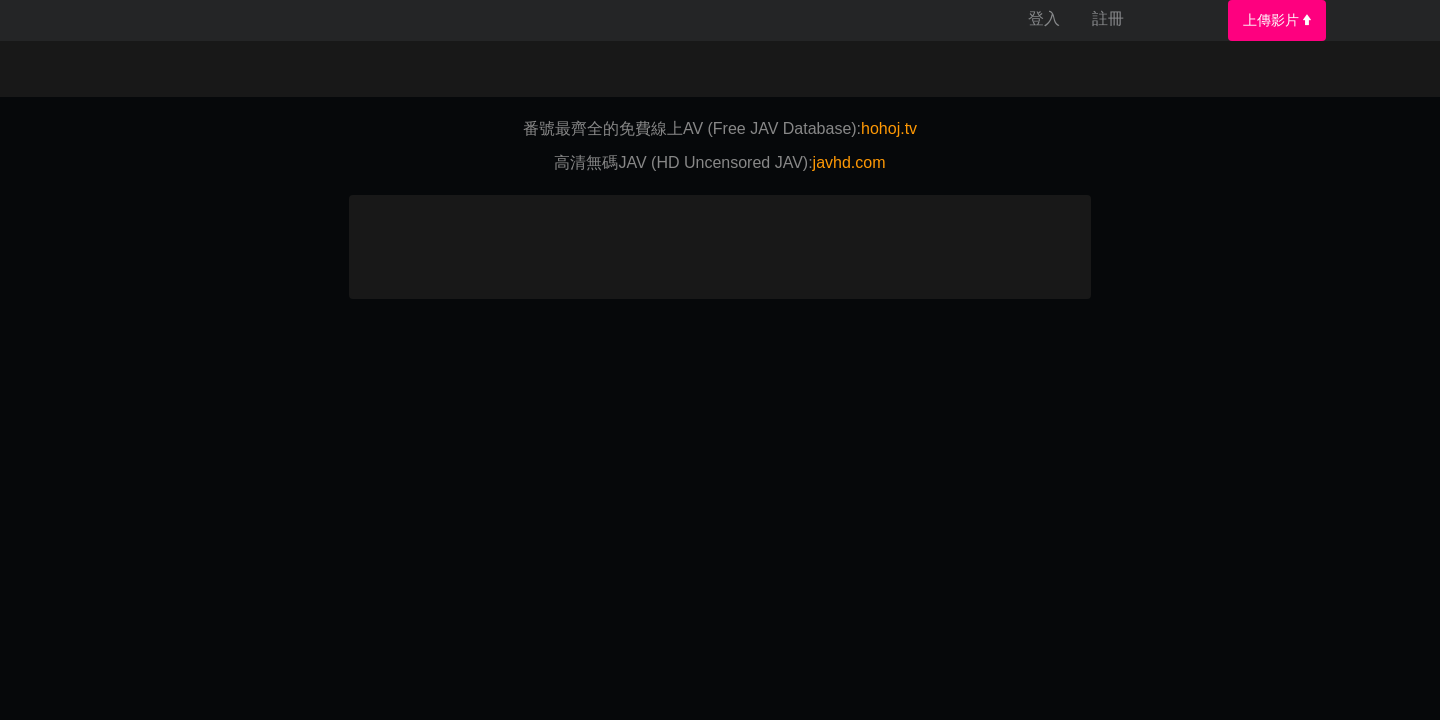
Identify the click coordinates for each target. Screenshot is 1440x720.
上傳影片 (1277, 20)
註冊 (1108, 18)
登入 (1044, 18)
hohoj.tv (889, 128)
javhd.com (849, 162)
